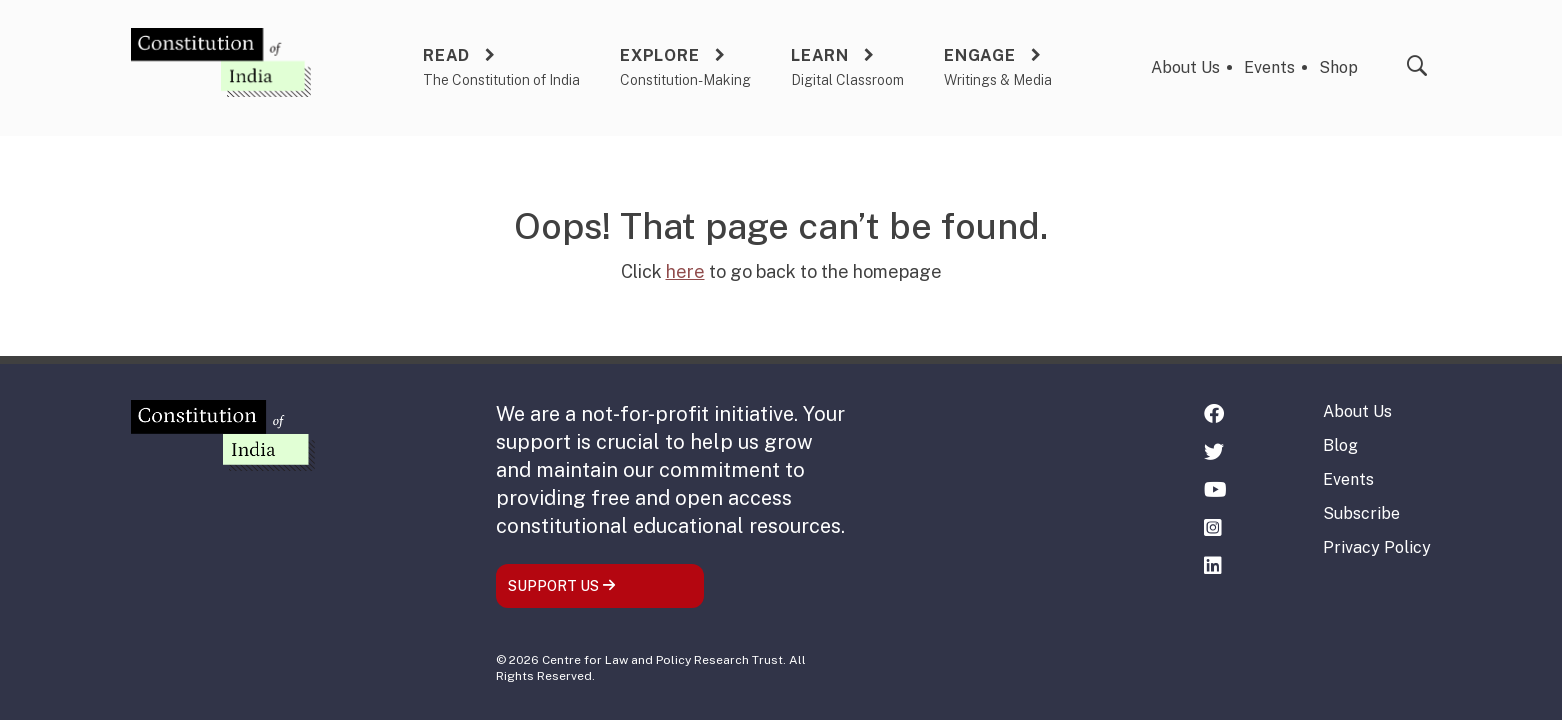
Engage (980, 55)
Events (1269, 67)
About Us (1185, 67)
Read (446, 55)
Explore (660, 55)
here (685, 271)
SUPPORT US (562, 586)
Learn (820, 55)
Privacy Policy (1377, 547)
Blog (1340, 445)
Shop (1338, 67)
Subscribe (1361, 513)
